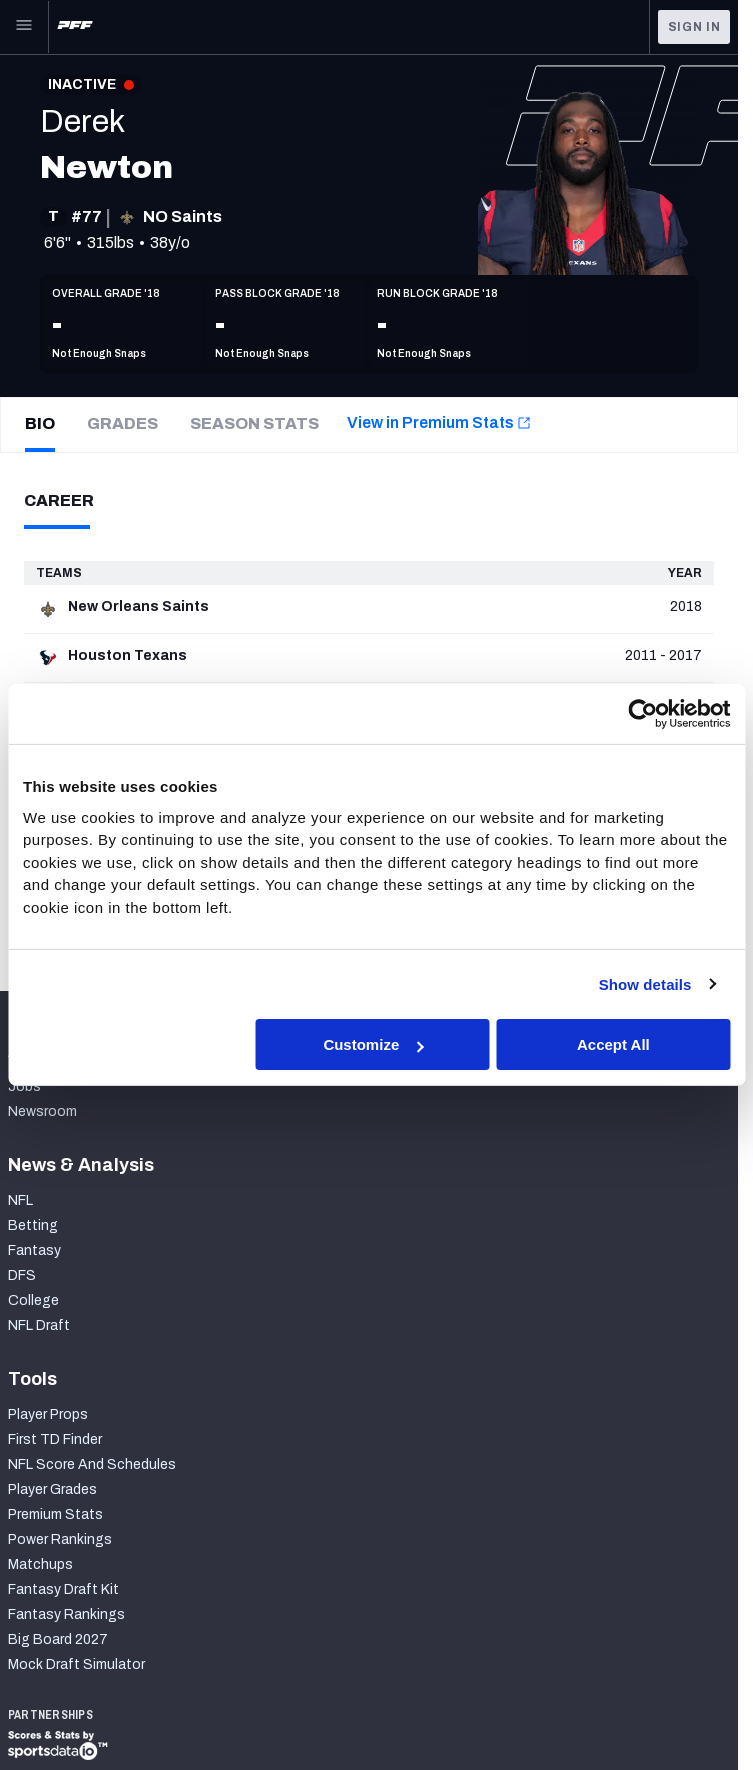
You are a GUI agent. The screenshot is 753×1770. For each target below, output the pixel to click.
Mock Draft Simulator (76, 1664)
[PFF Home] (75, 27)
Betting (33, 1225)
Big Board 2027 (58, 1639)
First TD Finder (55, 1439)
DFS (22, 1275)
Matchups (40, 1564)
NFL (20, 1200)
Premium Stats (55, 1514)
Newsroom (42, 1111)
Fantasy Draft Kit (63, 1589)
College (33, 1300)
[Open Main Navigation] (24, 27)
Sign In (694, 27)
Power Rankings (60, 1539)
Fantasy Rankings (66, 1614)
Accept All (613, 1044)
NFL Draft (39, 1325)
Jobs (24, 1086)
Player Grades (52, 1489)
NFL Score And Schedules (92, 1464)
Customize (373, 1044)
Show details (645, 983)
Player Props (48, 1414)
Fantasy (34, 1250)
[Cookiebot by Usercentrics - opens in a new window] (642, 714)
